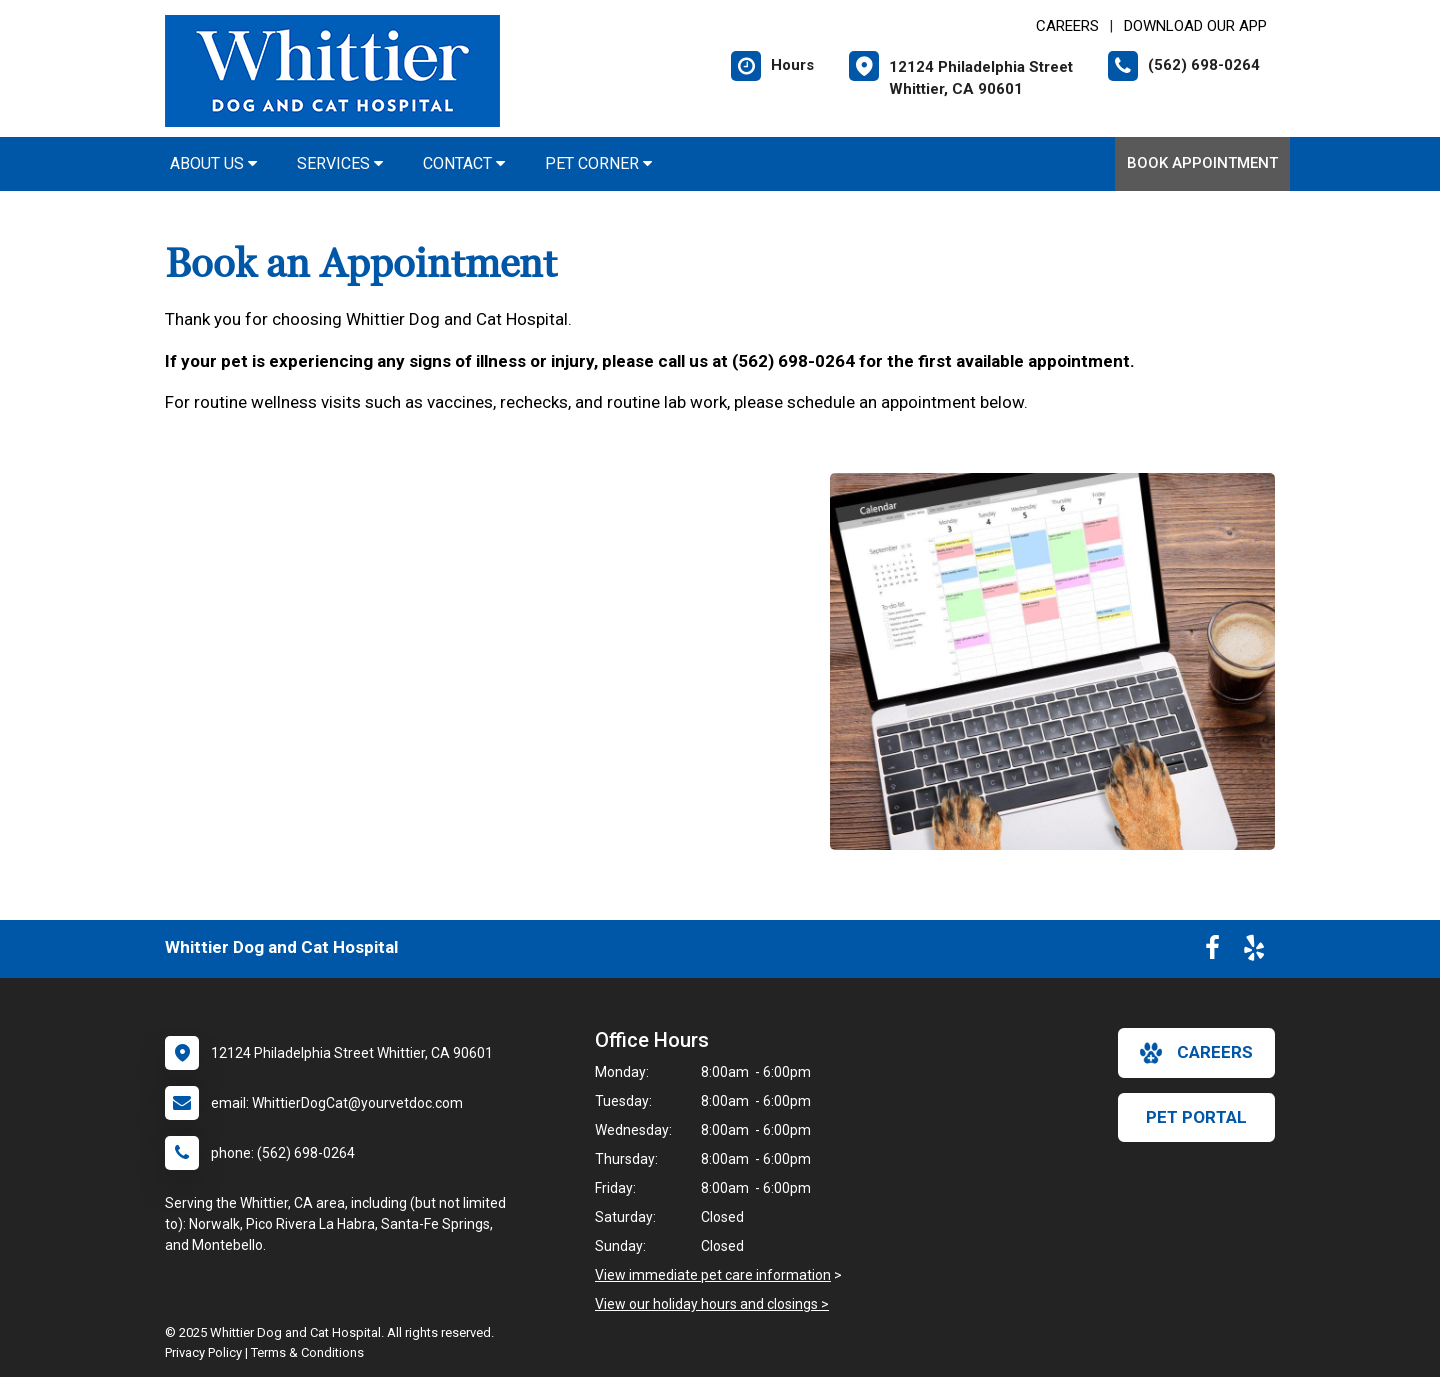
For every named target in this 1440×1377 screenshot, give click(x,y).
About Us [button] (213, 163)
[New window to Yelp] (1254, 952)
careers (1196, 1053)
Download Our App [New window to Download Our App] (1195, 26)
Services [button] (340, 163)
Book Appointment (1202, 163)
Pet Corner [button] (598, 163)
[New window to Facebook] (1212, 952)
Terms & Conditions (307, 1352)
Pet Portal (1196, 1117)
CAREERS (1067, 26)
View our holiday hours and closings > (712, 1304)
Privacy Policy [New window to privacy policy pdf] (203, 1352)
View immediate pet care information (713, 1275)
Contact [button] (464, 163)
